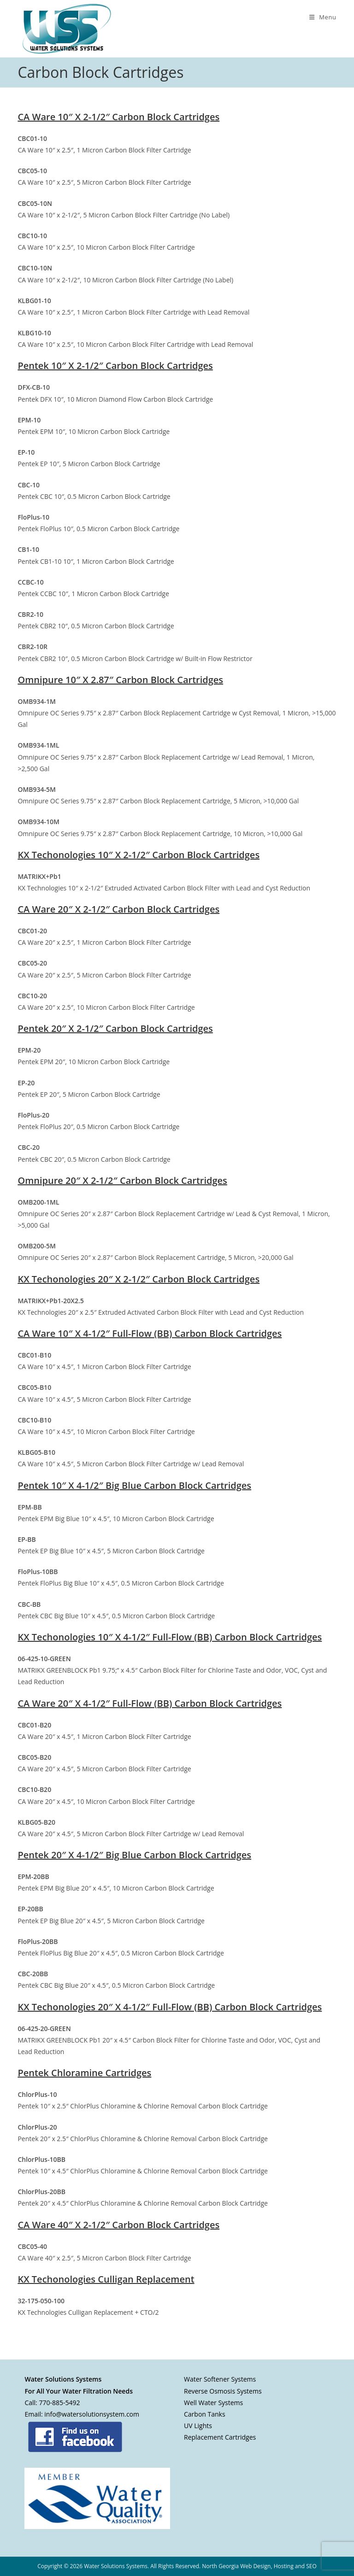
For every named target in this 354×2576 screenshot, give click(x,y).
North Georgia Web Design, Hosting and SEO (259, 2566)
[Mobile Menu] (322, 17)
